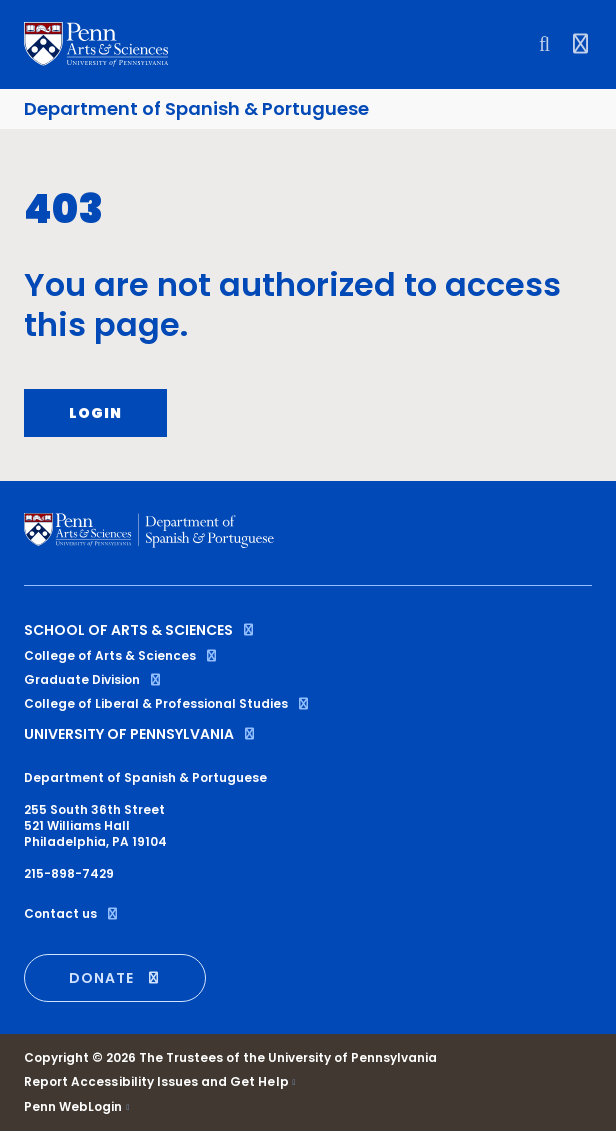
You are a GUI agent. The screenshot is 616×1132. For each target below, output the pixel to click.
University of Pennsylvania (140, 734)
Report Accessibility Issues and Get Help (156, 1082)
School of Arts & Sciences (140, 630)
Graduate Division (93, 679)
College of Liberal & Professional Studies (167, 703)
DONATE (115, 978)
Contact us (72, 914)
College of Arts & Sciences (121, 655)
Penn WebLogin (73, 1107)
